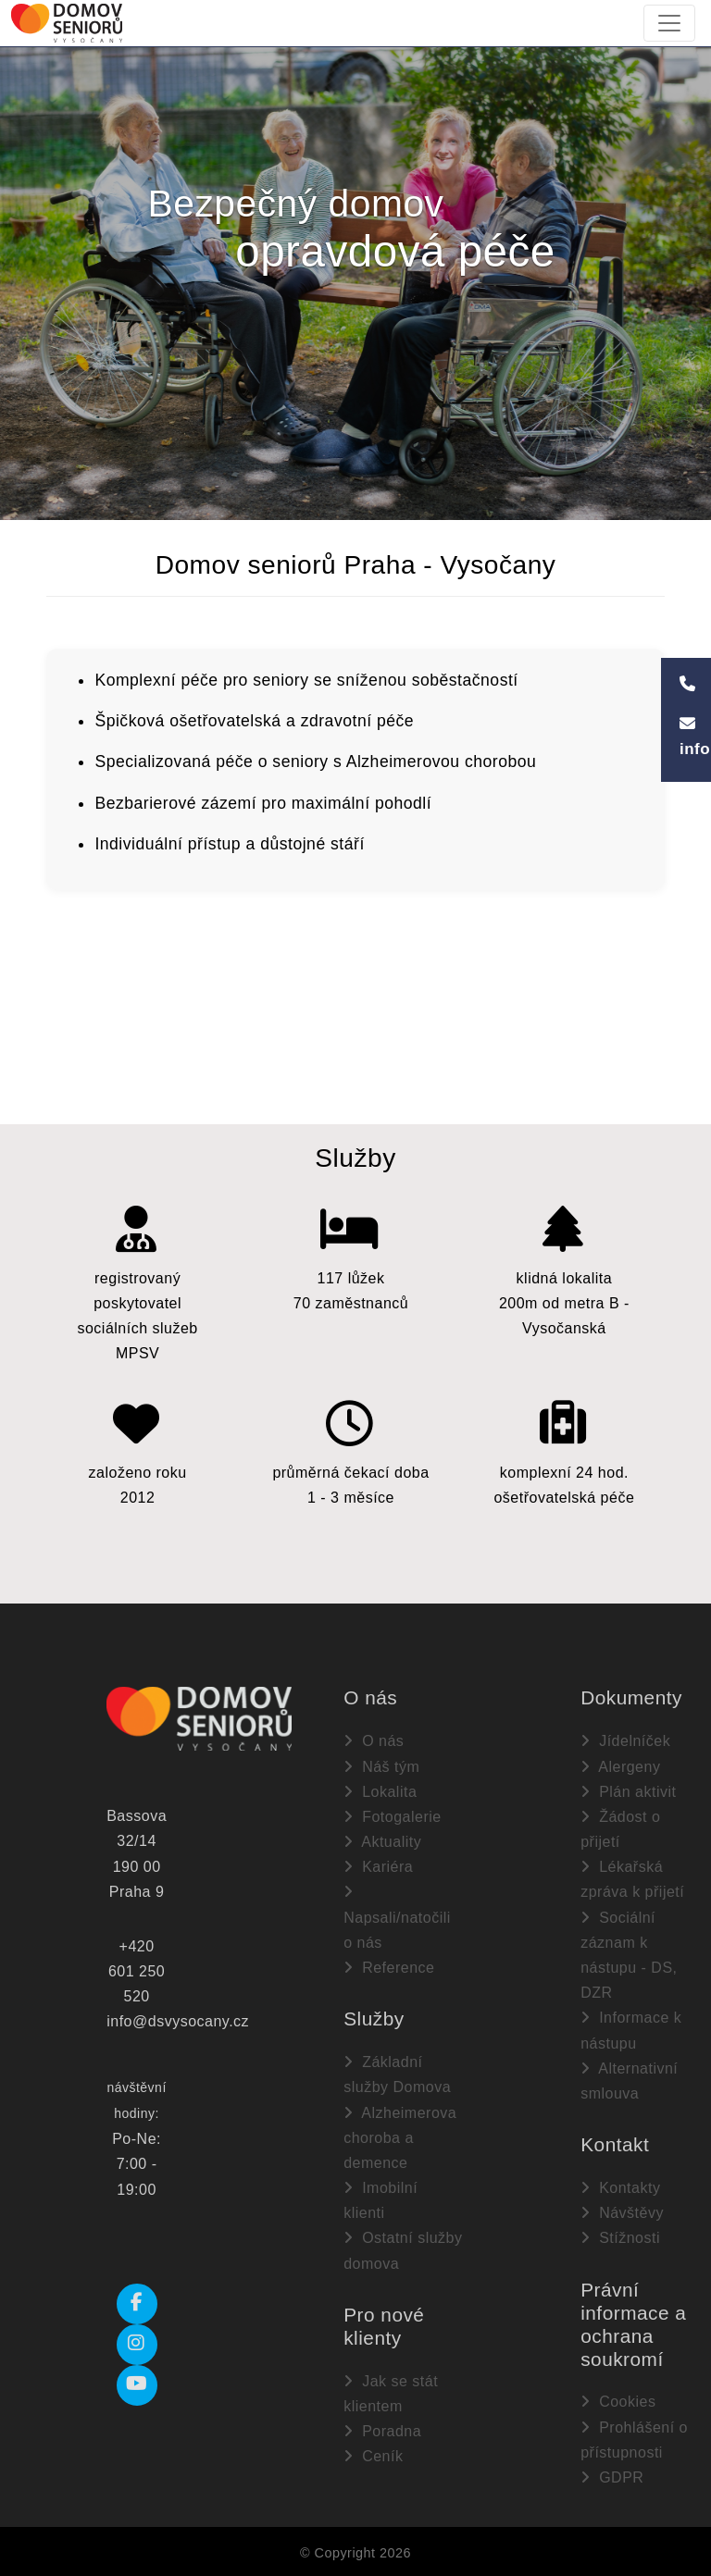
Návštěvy (622, 2212)
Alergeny (620, 1766)
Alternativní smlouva (629, 2080)
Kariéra (378, 1866)
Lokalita (380, 1791)
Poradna (382, 2430)
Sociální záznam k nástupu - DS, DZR (628, 1954)
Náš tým (381, 1766)
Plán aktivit (628, 1791)
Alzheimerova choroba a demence (399, 2137)
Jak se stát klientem (390, 2392)
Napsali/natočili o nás (397, 1917)
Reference (388, 1967)
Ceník (373, 2455)
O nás (373, 1741)
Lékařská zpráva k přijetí (632, 1878)
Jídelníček (625, 1741)
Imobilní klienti (380, 2199)
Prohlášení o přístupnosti (634, 2439)
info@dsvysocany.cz (177, 2021)
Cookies (617, 2401)
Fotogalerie (392, 1816)
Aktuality (382, 1841)
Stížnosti (620, 2238)
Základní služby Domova (397, 2073)
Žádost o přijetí (620, 1828)
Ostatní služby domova (402, 2250)
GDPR (611, 2476)
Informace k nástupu (630, 2030)
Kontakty (620, 2187)
